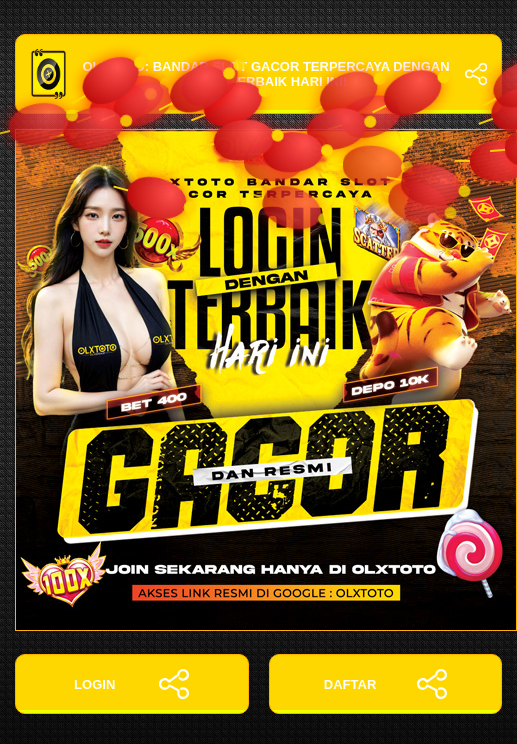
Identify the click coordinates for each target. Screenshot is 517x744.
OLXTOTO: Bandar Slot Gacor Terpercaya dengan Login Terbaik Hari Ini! (258, 74)
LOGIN (131, 684)
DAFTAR (385, 684)
